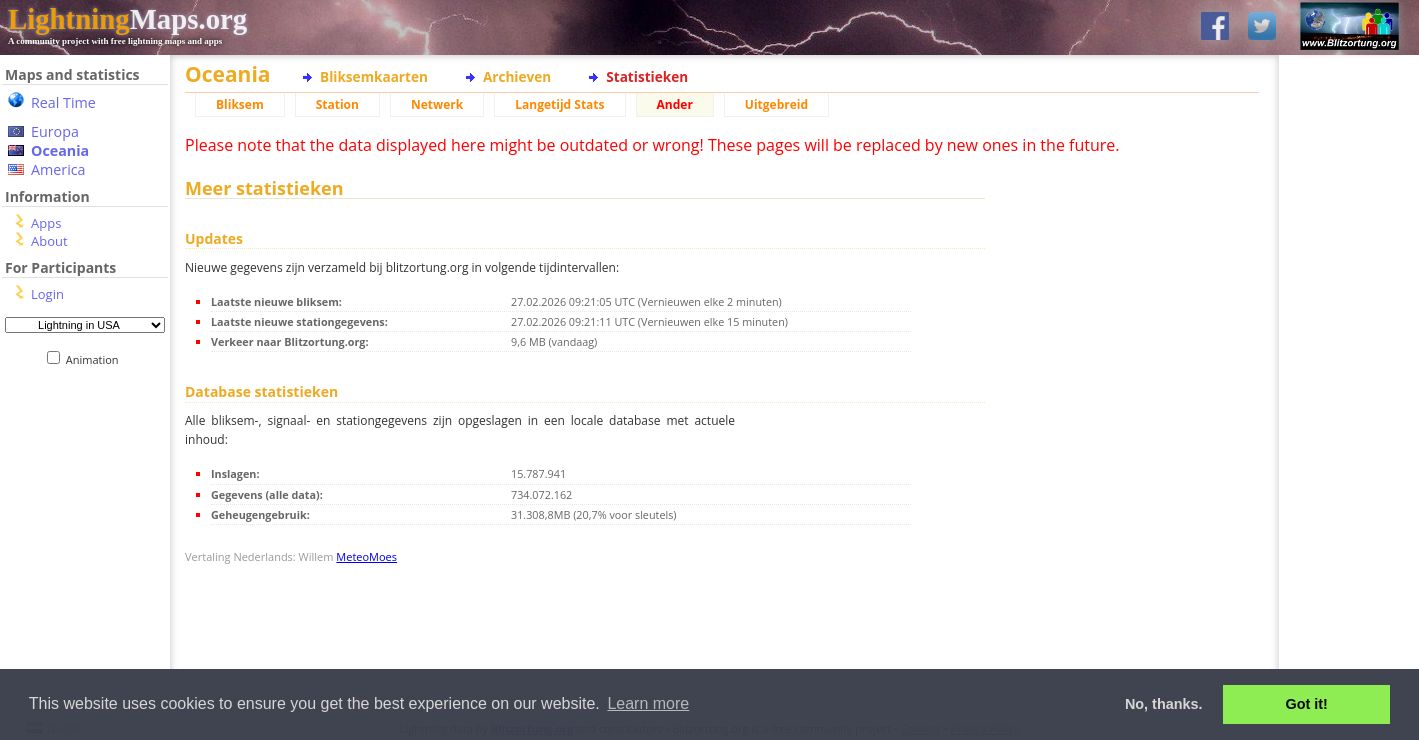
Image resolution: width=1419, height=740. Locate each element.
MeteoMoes (366, 556)
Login (47, 294)
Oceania (60, 150)
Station (337, 104)
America (58, 169)
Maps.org (127, 19)
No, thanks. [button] (1164, 704)
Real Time (63, 102)
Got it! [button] (1307, 704)
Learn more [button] (648, 703)
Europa (55, 131)
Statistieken (647, 76)
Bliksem (240, 104)
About (49, 241)
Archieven (517, 76)
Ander (675, 104)
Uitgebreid (776, 104)
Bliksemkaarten (374, 76)
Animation (96, 359)
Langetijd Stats (559, 104)
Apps (46, 223)
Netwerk (437, 104)
